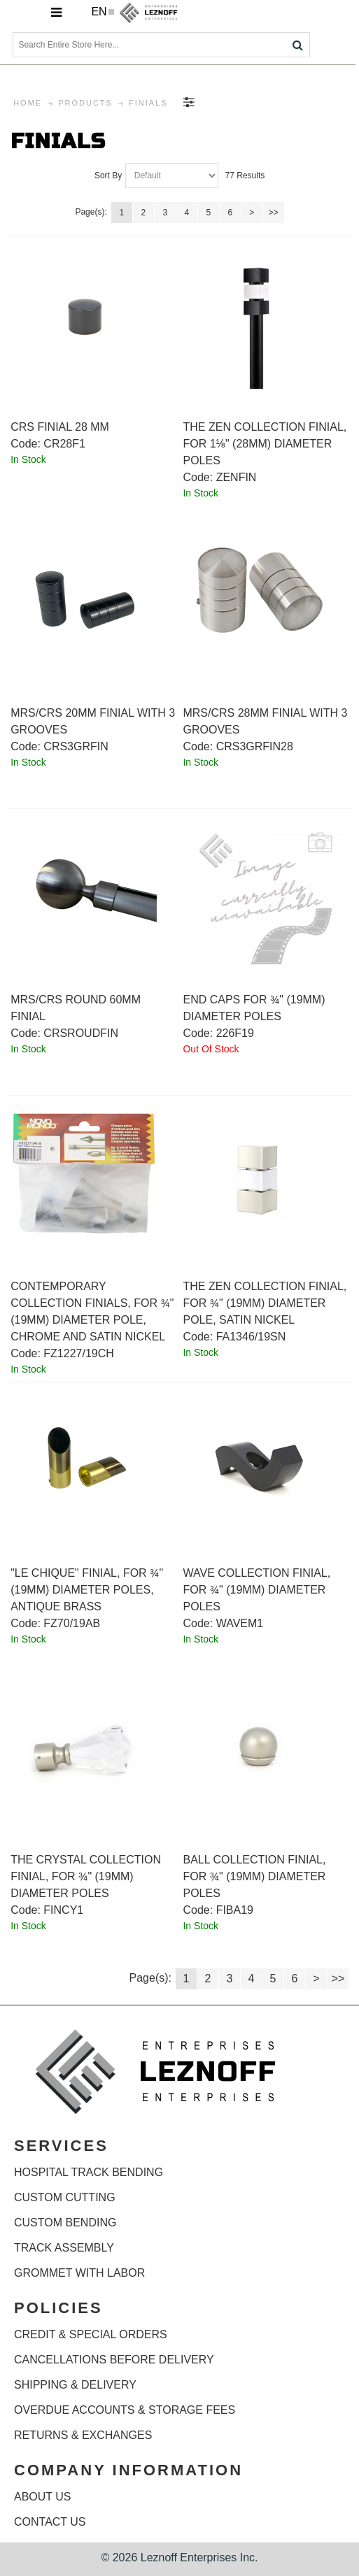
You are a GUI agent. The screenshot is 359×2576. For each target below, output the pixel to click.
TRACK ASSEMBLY (64, 2248)
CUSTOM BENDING (65, 2222)
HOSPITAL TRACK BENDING (88, 2172)
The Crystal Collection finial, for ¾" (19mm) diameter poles (85, 1876)
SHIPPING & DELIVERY (75, 2385)
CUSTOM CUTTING (64, 2197)
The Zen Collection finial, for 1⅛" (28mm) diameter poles (264, 443)
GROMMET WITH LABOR (79, 2273)
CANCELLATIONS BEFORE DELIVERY (114, 2360)
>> (274, 212)
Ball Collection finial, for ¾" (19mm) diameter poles (254, 1876)
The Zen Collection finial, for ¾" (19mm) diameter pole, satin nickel (264, 1303)
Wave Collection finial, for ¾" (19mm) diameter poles (256, 1589)
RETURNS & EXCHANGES (83, 2435)
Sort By (108, 176)
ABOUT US (42, 2497)
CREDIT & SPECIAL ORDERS (90, 2334)
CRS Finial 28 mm (59, 427)
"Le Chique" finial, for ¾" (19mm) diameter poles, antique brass (86, 1589)
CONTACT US (50, 2522)
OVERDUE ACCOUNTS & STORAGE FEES (124, 2410)
